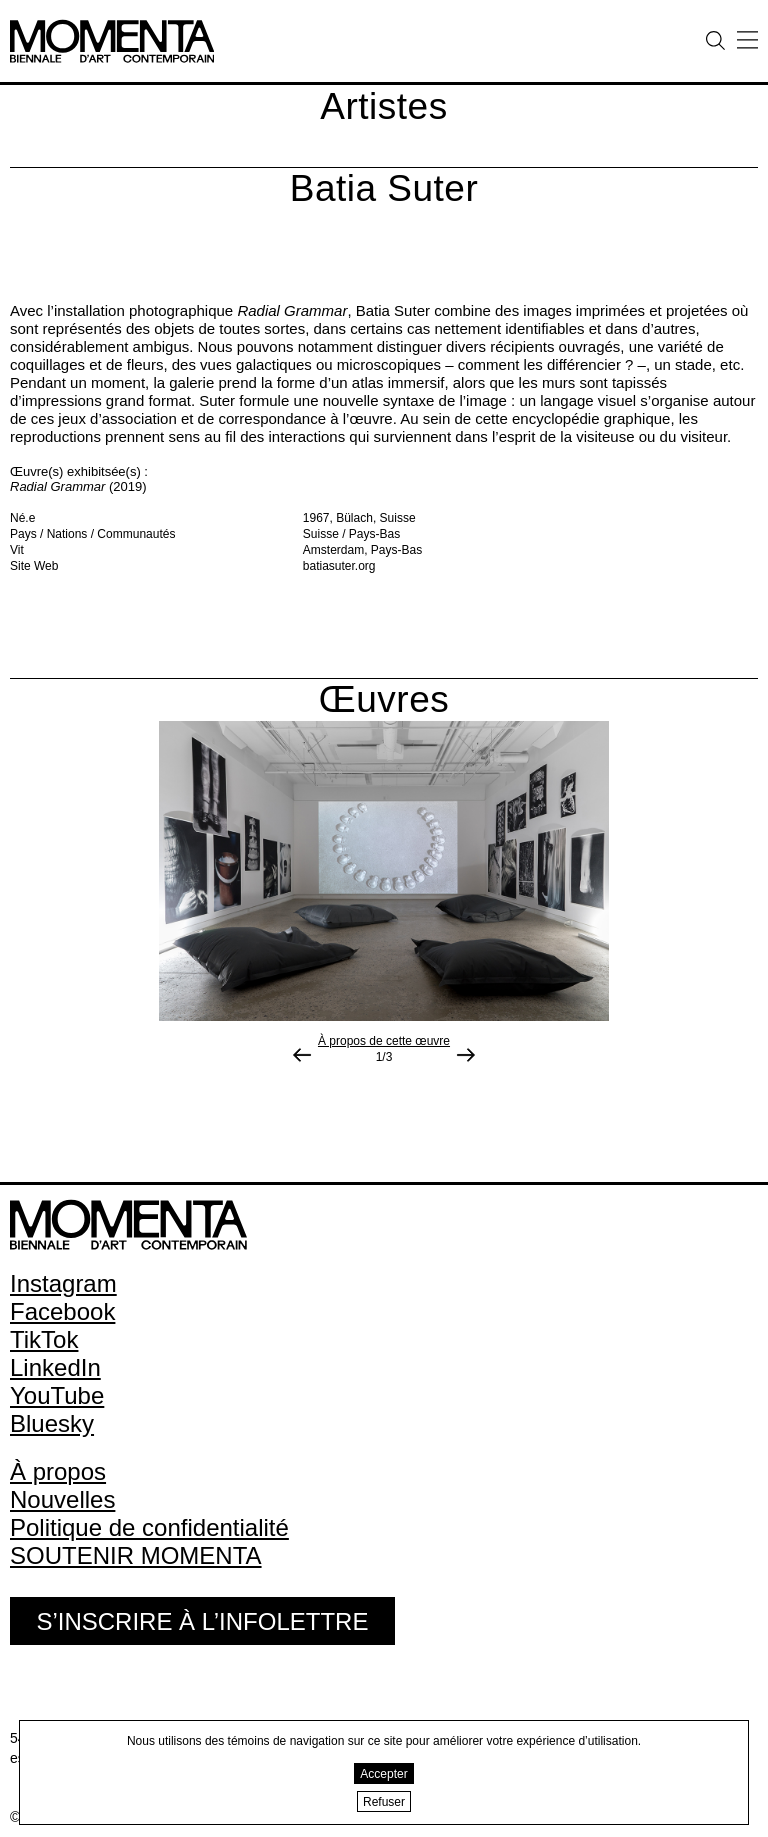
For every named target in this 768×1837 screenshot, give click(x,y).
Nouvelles (62, 1499)
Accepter (383, 1774)
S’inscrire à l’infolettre (202, 1621)
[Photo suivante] (466, 1055)
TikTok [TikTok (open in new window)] (44, 1339)
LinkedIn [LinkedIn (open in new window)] (55, 1367)
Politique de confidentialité (149, 1527)
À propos (58, 1471)
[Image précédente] (302, 1055)
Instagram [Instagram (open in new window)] (63, 1283)
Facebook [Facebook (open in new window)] (62, 1311)
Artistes (383, 106)
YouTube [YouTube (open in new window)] (57, 1395)
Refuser (384, 1802)
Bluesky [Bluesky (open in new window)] (52, 1423)
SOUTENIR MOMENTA (136, 1555)
